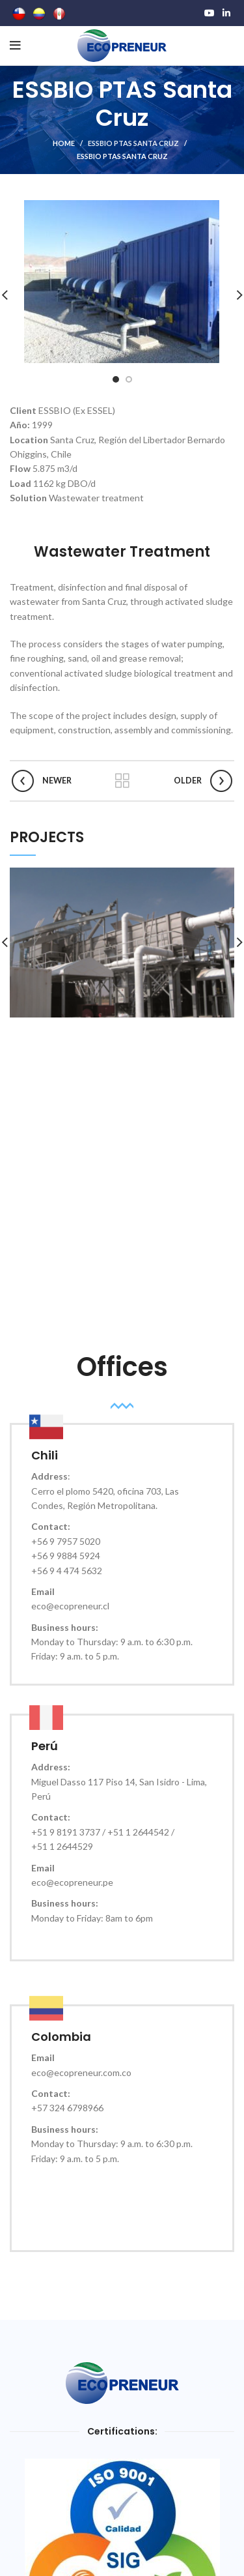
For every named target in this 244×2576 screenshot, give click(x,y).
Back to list (122, 781)
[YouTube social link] (209, 13)
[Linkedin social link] (226, 13)
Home (64, 143)
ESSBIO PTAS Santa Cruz (133, 143)
